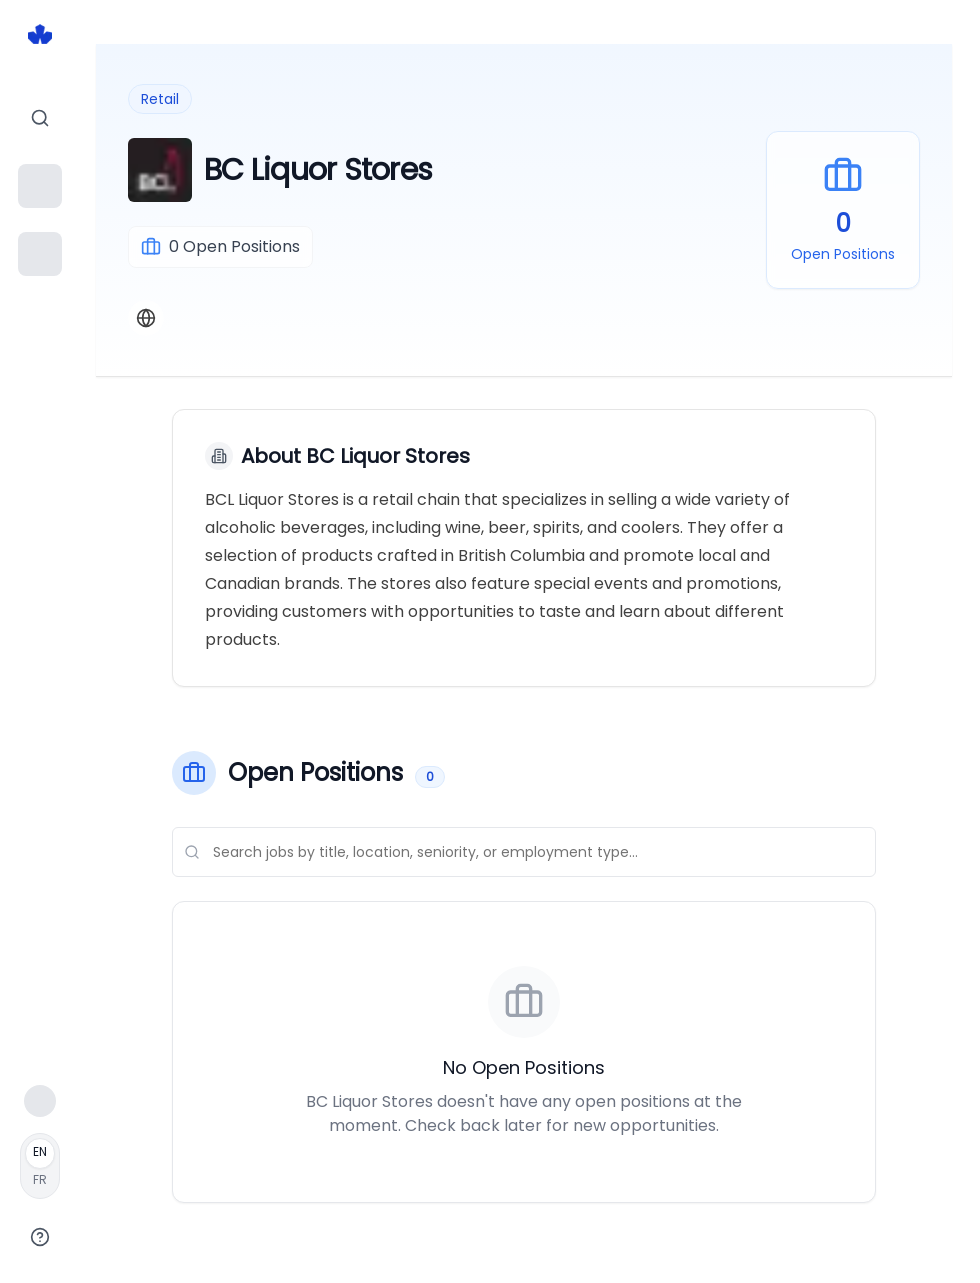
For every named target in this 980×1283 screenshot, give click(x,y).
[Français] (40, 1166)
